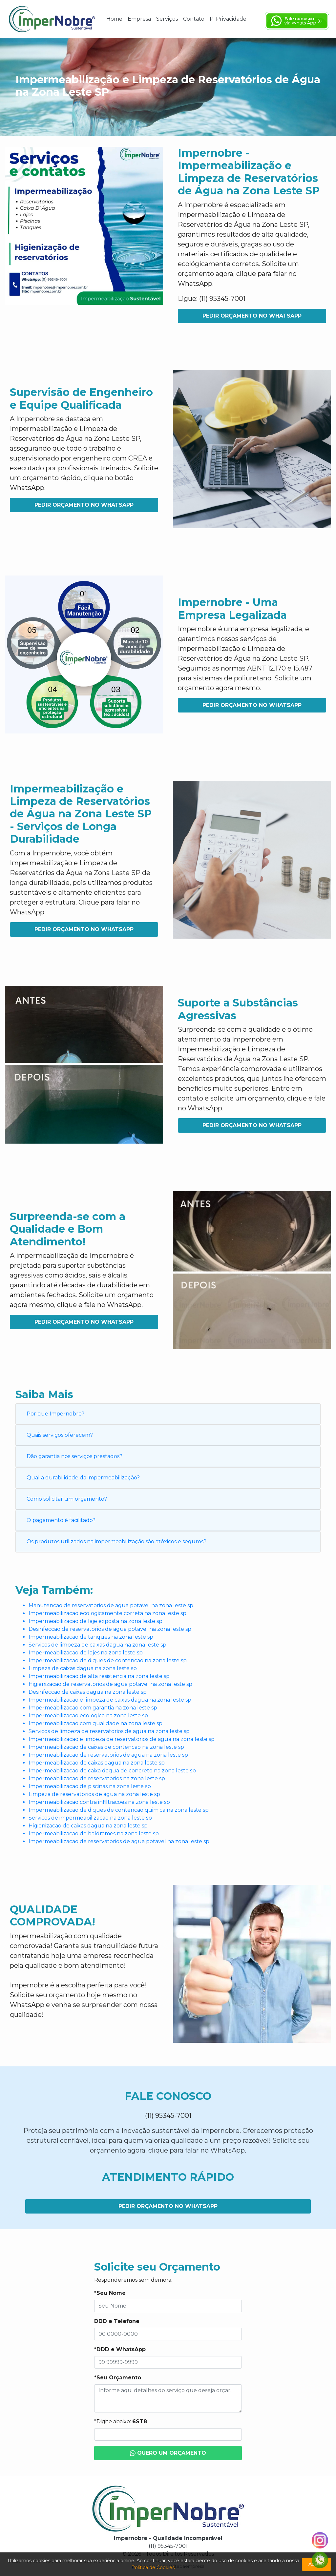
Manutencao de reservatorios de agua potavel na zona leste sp (111, 1605)
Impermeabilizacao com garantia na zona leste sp (93, 1708)
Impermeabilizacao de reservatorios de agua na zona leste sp (108, 1755)
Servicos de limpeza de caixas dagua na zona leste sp (97, 1645)
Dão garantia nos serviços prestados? (74, 1456)
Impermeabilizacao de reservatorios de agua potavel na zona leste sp (119, 1841)
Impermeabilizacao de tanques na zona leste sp (91, 1637)
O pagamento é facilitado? (61, 1520)
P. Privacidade (228, 19)
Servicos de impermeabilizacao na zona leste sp (90, 1818)
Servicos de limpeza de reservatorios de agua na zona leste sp (109, 1731)
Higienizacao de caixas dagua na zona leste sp (88, 1826)
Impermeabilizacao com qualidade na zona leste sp (95, 1723)
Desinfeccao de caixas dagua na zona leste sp (88, 1692)
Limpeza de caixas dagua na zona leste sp (83, 1668)
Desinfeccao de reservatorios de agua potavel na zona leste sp (110, 1629)
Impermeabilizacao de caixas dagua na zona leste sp (97, 1763)
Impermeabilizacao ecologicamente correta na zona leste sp (107, 1613)
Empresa (139, 19)
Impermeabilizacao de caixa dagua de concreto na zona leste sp (112, 1770)
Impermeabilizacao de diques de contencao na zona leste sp (108, 1660)
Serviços (167, 19)
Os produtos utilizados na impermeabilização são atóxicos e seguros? (116, 1541)
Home (114, 19)
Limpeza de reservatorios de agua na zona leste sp (94, 1794)
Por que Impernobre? (55, 1414)
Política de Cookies (153, 2567)
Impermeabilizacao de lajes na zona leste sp (86, 1652)
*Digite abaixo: (120, 2421)
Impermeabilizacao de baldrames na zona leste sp (94, 1833)
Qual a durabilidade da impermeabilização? (83, 1477)
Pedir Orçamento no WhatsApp (252, 316)
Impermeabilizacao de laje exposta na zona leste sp (95, 1621)
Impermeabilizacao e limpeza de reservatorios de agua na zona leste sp (122, 1739)
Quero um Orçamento (168, 2453)
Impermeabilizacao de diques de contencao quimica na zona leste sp (119, 1810)
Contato (193, 19)
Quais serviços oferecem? (60, 1435)
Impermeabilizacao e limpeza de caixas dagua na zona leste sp (110, 1700)
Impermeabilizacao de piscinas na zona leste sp (90, 1786)
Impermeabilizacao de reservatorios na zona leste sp (97, 1778)
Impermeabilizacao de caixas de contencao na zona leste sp (106, 1747)
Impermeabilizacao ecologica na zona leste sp (88, 1715)
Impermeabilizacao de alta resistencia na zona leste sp (99, 1676)
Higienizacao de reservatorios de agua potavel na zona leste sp (110, 1684)
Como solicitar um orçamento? (67, 1499)
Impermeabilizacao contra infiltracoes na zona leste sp (99, 1802)
